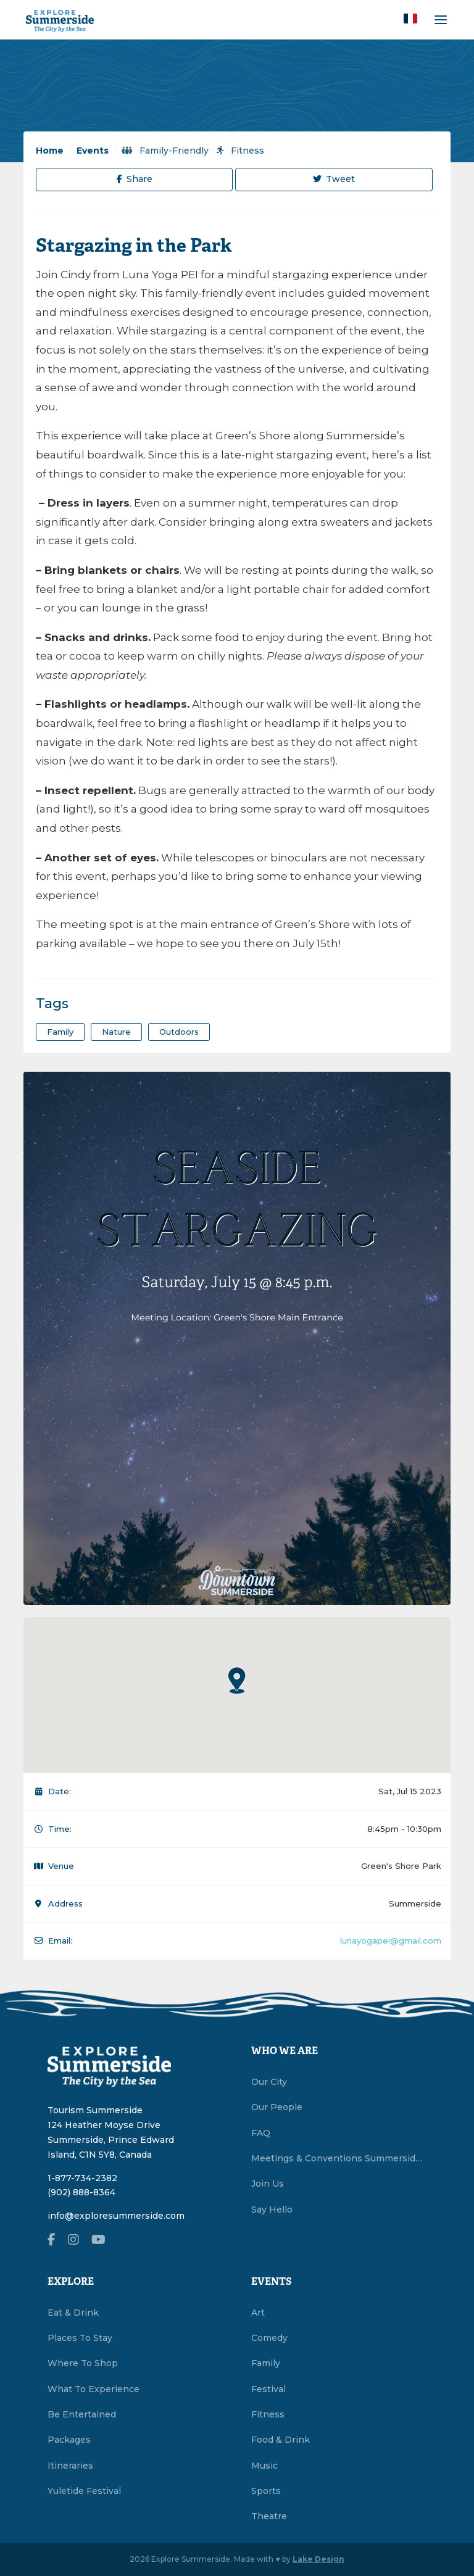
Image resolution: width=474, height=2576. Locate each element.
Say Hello (272, 2209)
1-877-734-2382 (82, 2178)
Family (265, 2363)
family (60, 1032)
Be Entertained (82, 2414)
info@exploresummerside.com (116, 2215)
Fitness (240, 150)
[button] (410, 18)
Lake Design (318, 2559)
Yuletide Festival (84, 2490)
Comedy (269, 2337)
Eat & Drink (73, 2312)
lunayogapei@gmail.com (390, 1940)
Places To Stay (80, 2337)
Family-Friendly (165, 150)
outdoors (179, 1032)
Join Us (267, 2183)
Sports (266, 2490)
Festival (268, 2389)
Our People (276, 2107)
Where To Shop (83, 2363)
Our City (269, 2081)
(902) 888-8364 (81, 2192)
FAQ (260, 2133)
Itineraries (70, 2465)
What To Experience (93, 2389)
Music (264, 2465)
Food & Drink (280, 2439)
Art (258, 2312)
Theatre (269, 2516)
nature (116, 1032)
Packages (69, 2439)
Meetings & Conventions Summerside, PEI (338, 2158)
